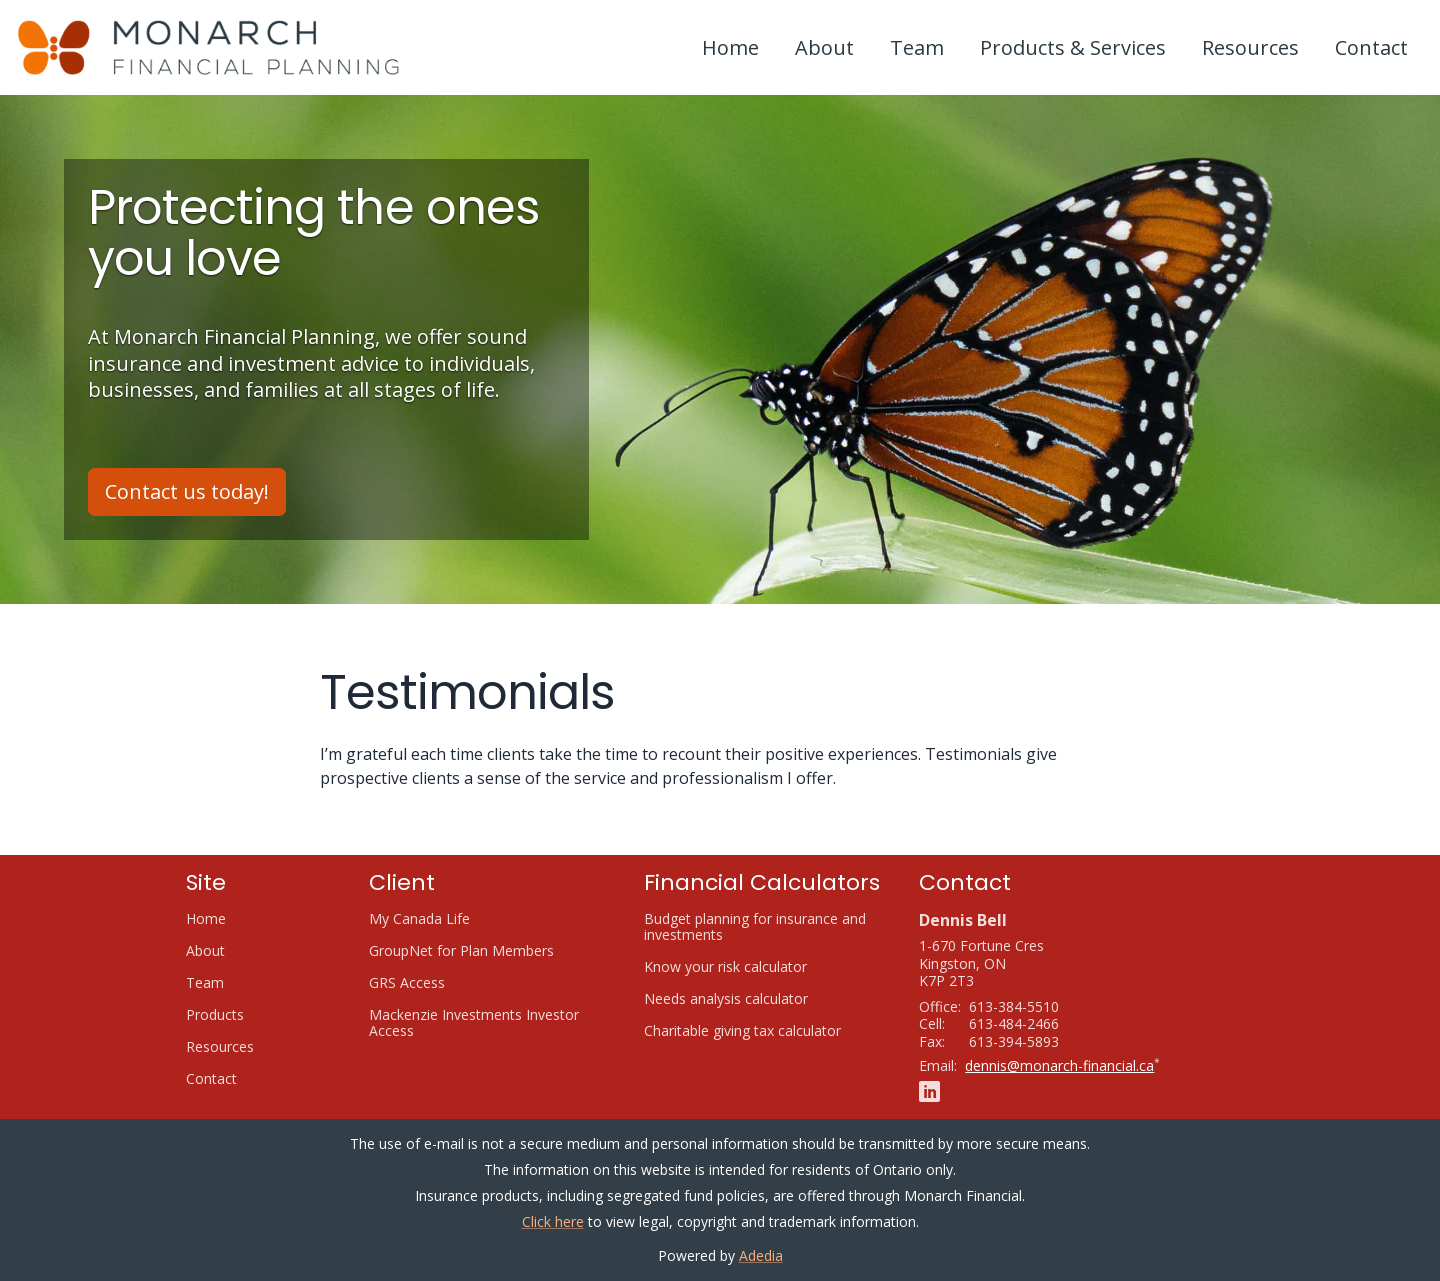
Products (215, 1015)
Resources (1250, 47)
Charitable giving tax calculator (765, 1031)
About (824, 47)
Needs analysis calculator (750, 999)
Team (917, 47)
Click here (553, 1221)
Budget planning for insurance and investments (755, 927)
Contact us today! (187, 491)
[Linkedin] (929, 1090)
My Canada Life (444, 919)
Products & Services (1073, 47)
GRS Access (431, 983)
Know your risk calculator (750, 967)
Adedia (761, 1255)
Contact (1371, 47)
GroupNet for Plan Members (486, 951)
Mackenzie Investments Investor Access (474, 1023)
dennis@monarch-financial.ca (1059, 1065)
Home (730, 47)
